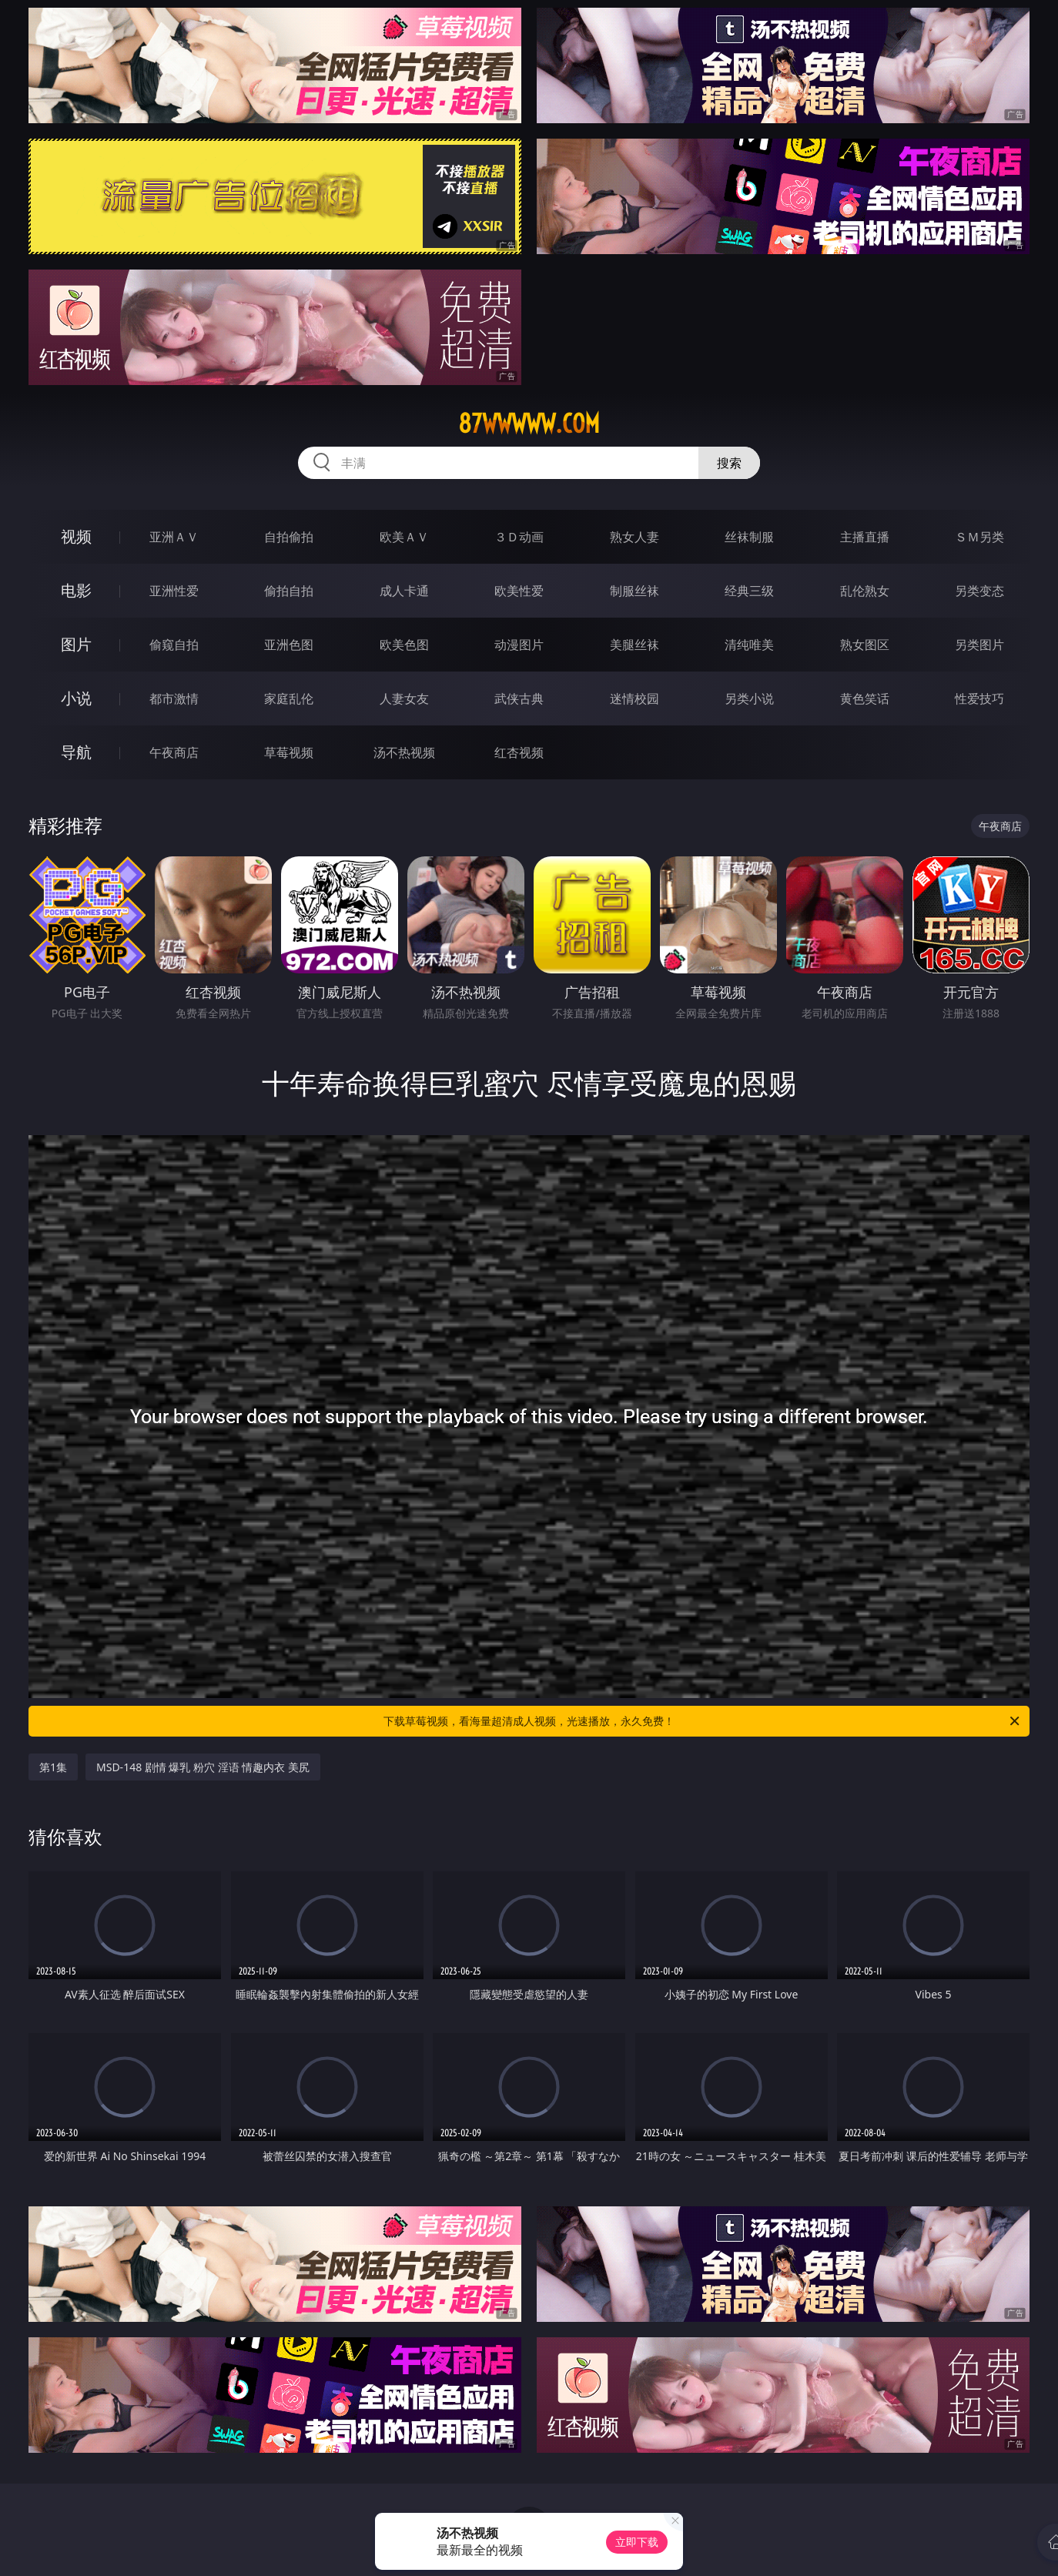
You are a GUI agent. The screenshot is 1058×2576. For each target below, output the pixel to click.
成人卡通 (404, 590)
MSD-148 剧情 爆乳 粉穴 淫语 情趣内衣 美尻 (203, 1767)
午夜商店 (174, 752)
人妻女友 (404, 698)
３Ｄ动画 (519, 536)
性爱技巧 (979, 698)
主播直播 (864, 536)
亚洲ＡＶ (174, 536)
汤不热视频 (404, 752)
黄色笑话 (864, 698)
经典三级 (749, 590)
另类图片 (979, 644)
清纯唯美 (749, 644)
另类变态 (979, 590)
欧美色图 (404, 644)
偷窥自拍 (174, 644)
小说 (76, 698)
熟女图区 (864, 644)
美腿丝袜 (634, 644)
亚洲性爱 (174, 590)
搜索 (729, 462)
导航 (76, 752)
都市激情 (174, 698)
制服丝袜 (634, 590)
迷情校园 (634, 698)
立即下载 (636, 2541)
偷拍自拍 (288, 590)
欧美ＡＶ (404, 536)
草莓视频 (288, 752)
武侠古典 (519, 698)
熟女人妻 (634, 536)
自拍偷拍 (288, 536)
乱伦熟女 (864, 590)
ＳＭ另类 (979, 536)
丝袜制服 (749, 536)
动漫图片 (519, 644)
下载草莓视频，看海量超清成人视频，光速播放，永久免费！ (702, 1721)
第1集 (53, 1767)
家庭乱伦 (288, 698)
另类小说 (749, 698)
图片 (76, 644)
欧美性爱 (519, 590)
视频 (76, 536)
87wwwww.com (529, 423)
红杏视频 (519, 752)
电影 (76, 590)
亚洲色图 (288, 644)
